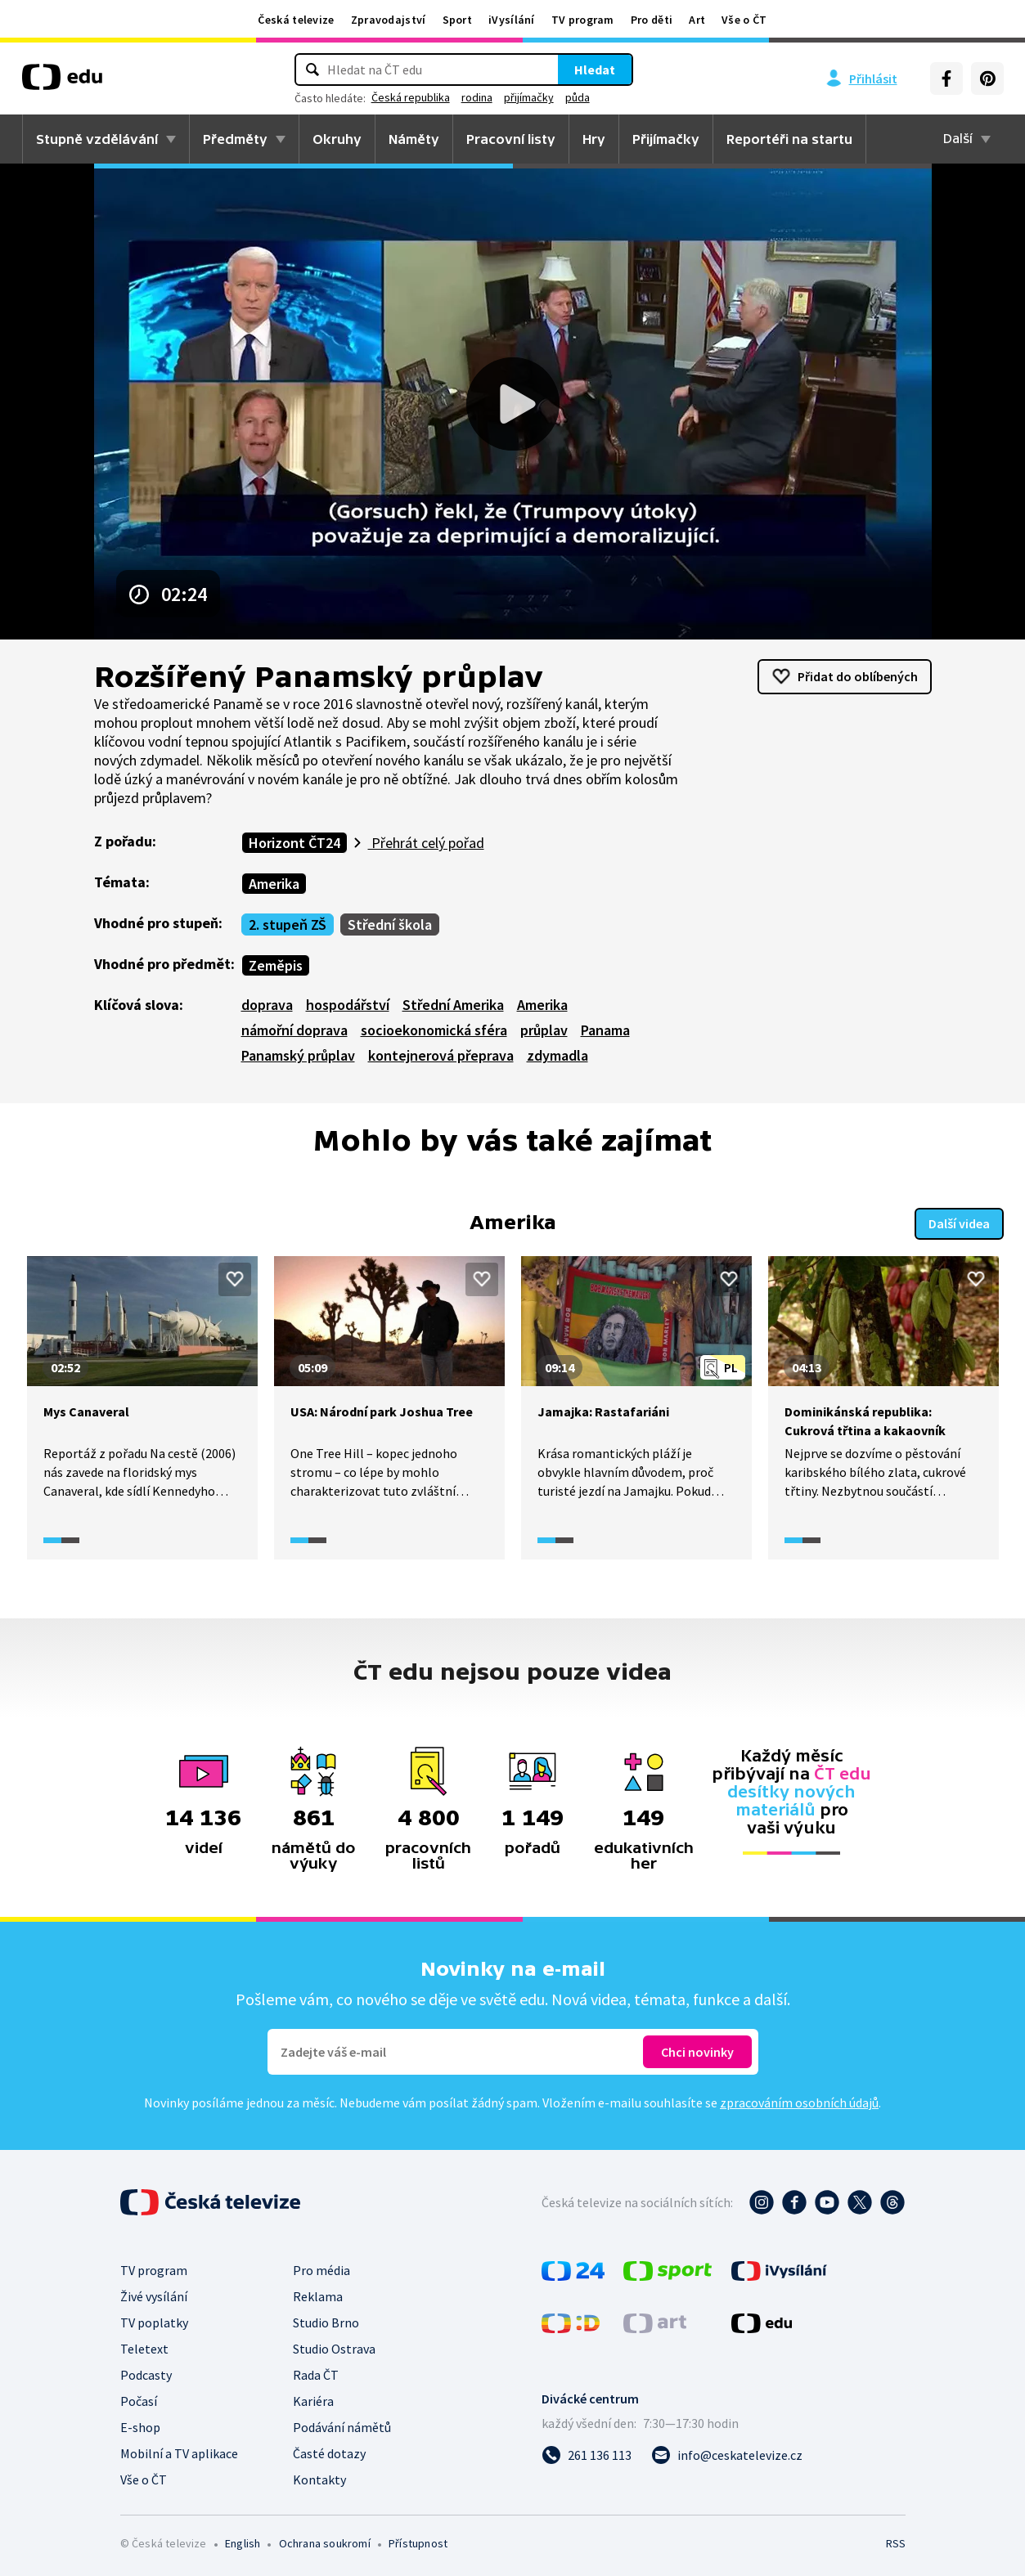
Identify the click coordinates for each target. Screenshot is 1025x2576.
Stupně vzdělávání (97, 139)
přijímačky (529, 97)
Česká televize (296, 19)
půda (577, 97)
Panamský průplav (298, 1055)
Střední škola (390, 924)
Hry (593, 139)
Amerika (274, 883)
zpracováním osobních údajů (799, 2101)
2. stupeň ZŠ (287, 924)
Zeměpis (276, 965)
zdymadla (557, 1055)
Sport (458, 19)
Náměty (414, 139)
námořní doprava (294, 1030)
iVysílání (511, 19)
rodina (476, 97)
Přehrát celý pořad (426, 842)
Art (697, 19)
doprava (267, 1004)
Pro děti (651, 19)
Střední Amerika (453, 1004)
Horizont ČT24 (294, 842)
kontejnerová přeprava (441, 1055)
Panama (605, 1030)
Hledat (594, 69)
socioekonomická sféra (434, 1030)
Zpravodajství (388, 19)
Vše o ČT (744, 19)
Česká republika (410, 97)
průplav (544, 1030)
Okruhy (337, 139)
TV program (582, 19)
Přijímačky (665, 139)
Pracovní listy (510, 139)
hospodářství (347, 1004)
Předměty (235, 139)
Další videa (959, 1222)
